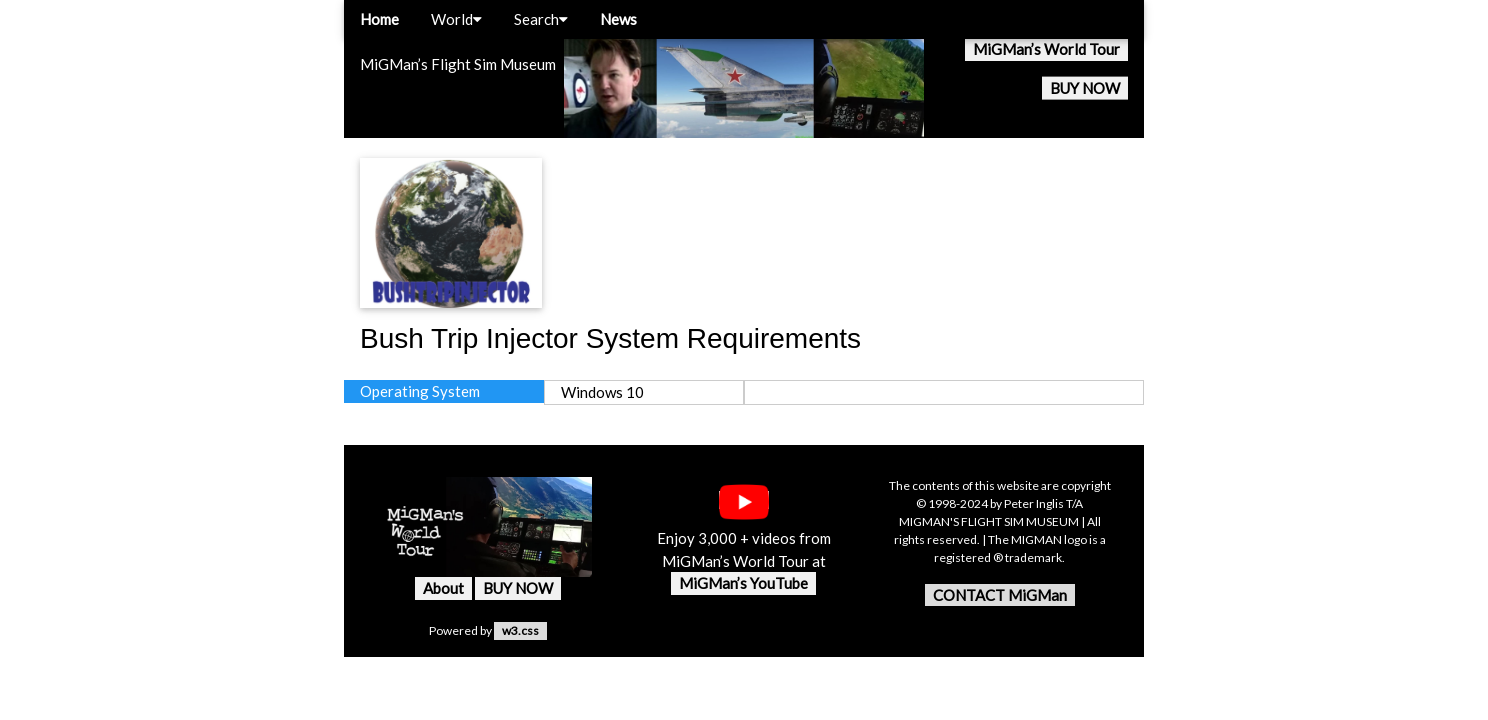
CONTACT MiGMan (1000, 595)
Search (541, 19)
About (443, 588)
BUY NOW (1085, 88)
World (456, 19)
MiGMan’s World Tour (1046, 49)
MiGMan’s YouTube (743, 583)
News (618, 19)
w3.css (520, 630)
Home (379, 19)
